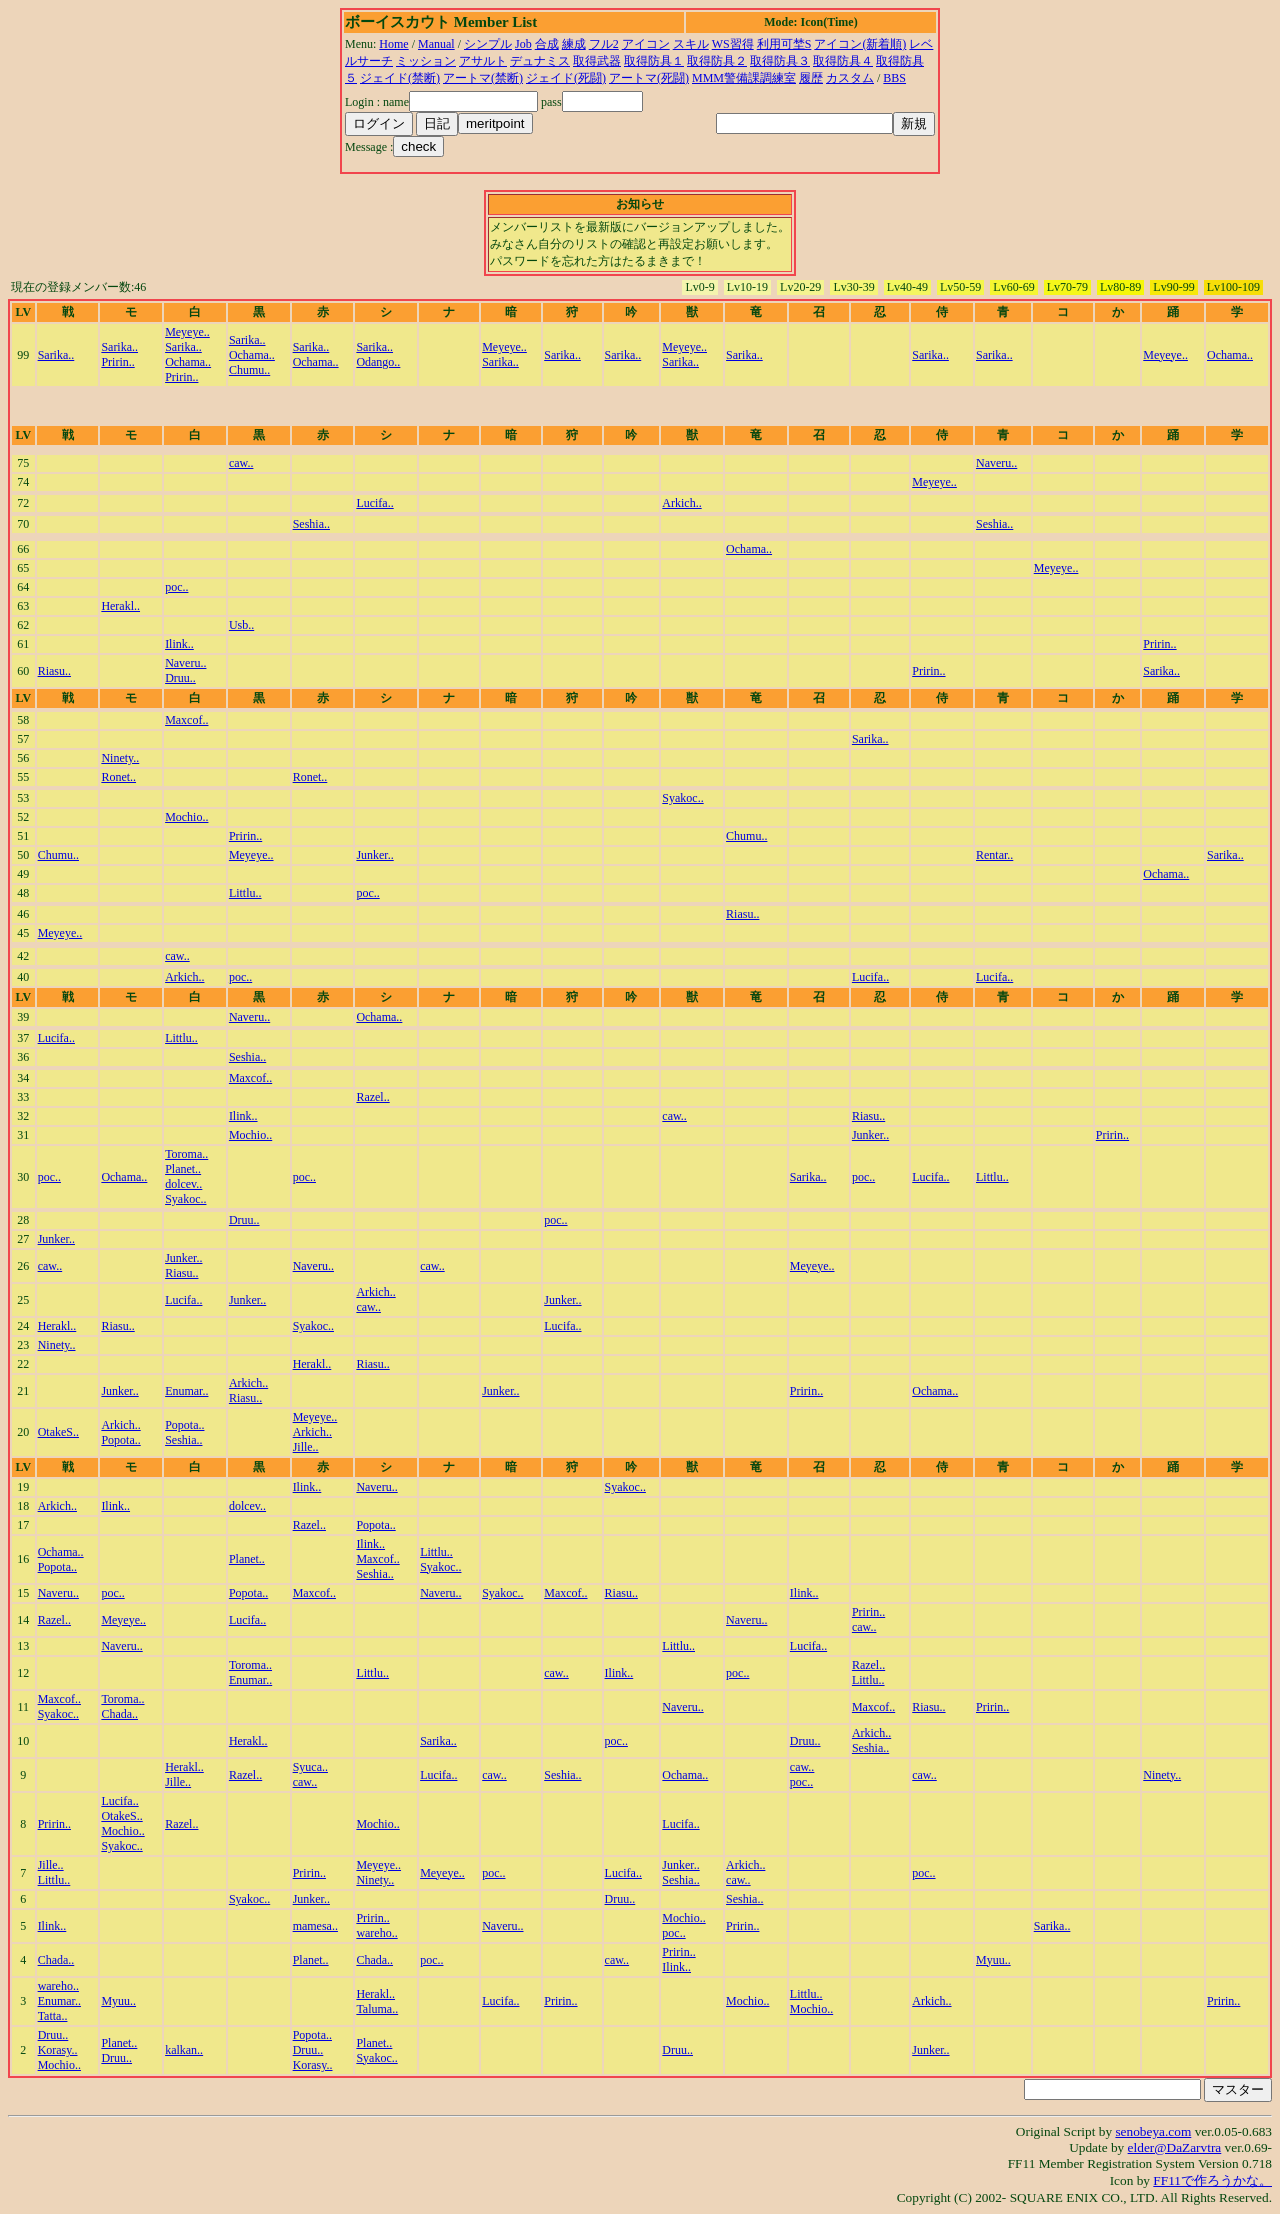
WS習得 (733, 44)
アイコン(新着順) (860, 44)
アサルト (483, 61)
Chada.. (119, 1714)
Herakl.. (120, 606)
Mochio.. (186, 817)
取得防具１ (654, 61)
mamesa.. (315, 1926)
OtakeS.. (58, 1432)
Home (393, 44)
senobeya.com (1153, 2131)
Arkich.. (681, 503)
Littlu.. (245, 893)
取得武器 (597, 61)
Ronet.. (118, 777)
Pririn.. (117, 362)
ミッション (426, 61)
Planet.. (183, 1169)
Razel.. (372, 1097)
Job (523, 44)
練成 (574, 44)
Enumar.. (186, 1391)
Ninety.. (120, 758)
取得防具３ (780, 61)
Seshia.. (311, 524)
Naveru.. (996, 463)
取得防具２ (717, 61)
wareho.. (376, 1933)
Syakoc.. (682, 798)
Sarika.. (56, 355)
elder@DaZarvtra (1175, 2147)
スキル (691, 44)
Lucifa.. (374, 503)
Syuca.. (310, 1767)
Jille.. (306, 1447)
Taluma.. (377, 2009)
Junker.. (374, 855)
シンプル (488, 44)
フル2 (604, 44)
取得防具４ (843, 61)
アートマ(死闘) (649, 78)
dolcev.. (183, 1184)
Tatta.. (53, 2016)
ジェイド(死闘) (566, 78)
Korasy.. (58, 2050)
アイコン (646, 44)
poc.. (176, 587)
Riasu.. (54, 671)
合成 (547, 44)
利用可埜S (784, 44)
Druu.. (180, 678)
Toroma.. (186, 1154)
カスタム (850, 78)
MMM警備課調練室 (744, 78)
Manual (436, 44)
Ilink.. (179, 644)
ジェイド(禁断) (400, 78)
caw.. (241, 463)
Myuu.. (993, 1960)
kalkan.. (184, 2050)
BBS (894, 78)
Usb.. (241, 625)
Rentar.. (994, 855)
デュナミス (540, 61)
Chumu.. (249, 370)
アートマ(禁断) (483, 78)
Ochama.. (188, 362)
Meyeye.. (187, 332)
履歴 (811, 78)
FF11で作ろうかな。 (1212, 2180)
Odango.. (378, 362)
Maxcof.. (186, 720)
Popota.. (120, 1440)
